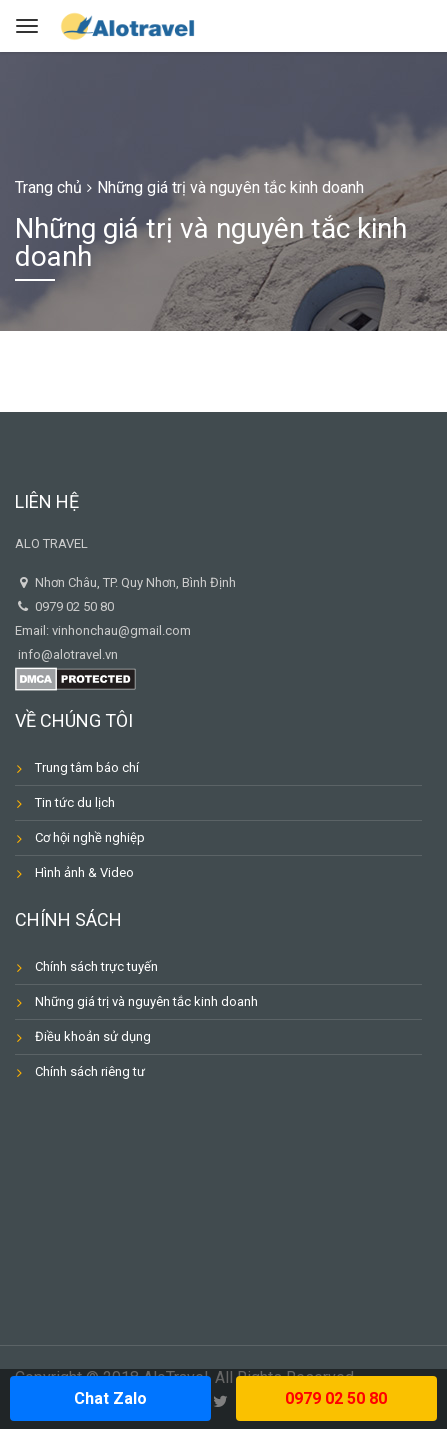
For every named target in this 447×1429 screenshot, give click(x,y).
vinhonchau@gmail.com (121, 630)
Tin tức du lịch (75, 802)
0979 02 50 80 (336, 1398)
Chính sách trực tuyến (96, 966)
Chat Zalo (110, 1398)
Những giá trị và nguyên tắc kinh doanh (146, 1001)
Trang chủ (48, 187)
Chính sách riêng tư (90, 1071)
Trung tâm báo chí (87, 767)
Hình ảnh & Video (84, 872)
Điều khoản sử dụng (93, 1036)
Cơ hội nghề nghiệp (90, 837)
